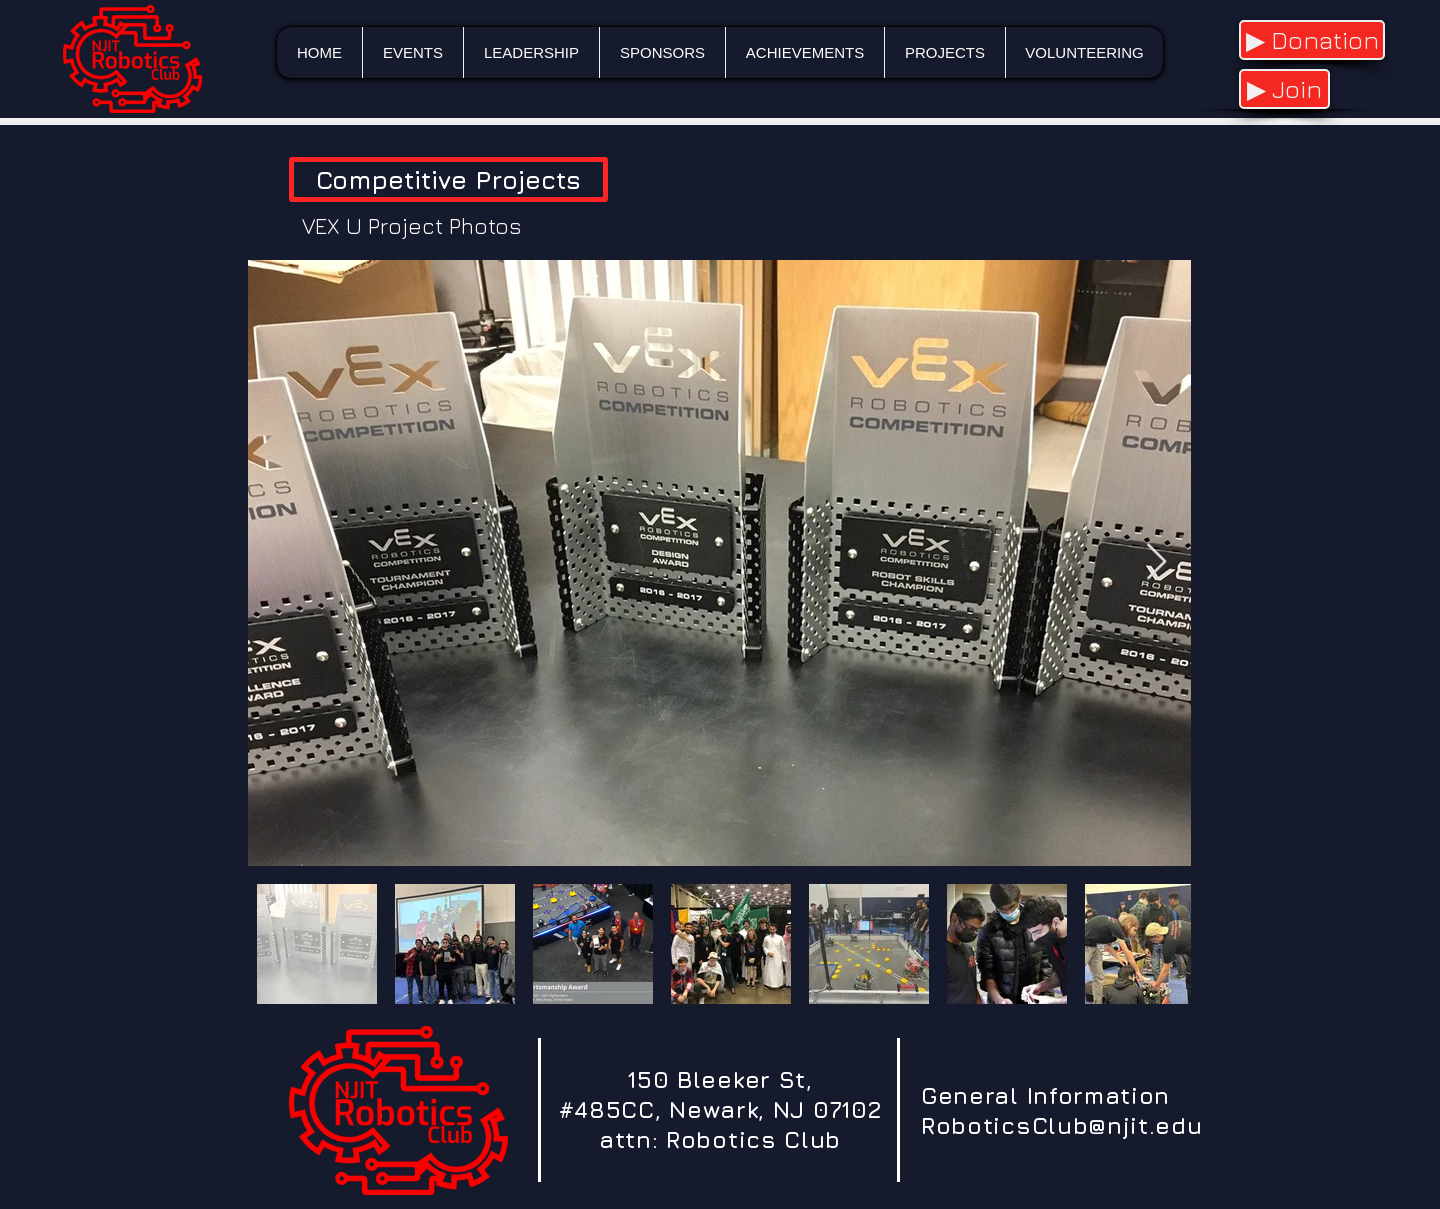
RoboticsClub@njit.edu (1062, 1125)
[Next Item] (1156, 562)
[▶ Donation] (1312, 40)
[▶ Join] (1284, 89)
